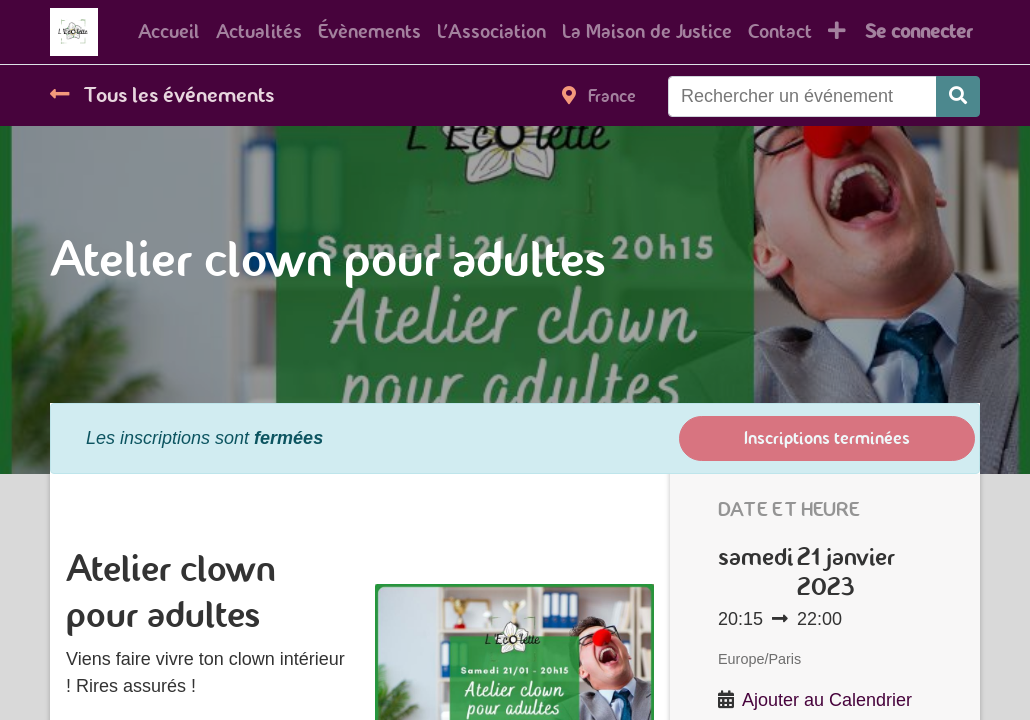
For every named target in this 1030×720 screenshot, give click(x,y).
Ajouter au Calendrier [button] (827, 700)
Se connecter (918, 31)
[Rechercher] (958, 96)
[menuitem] (169, 32)
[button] (837, 32)
